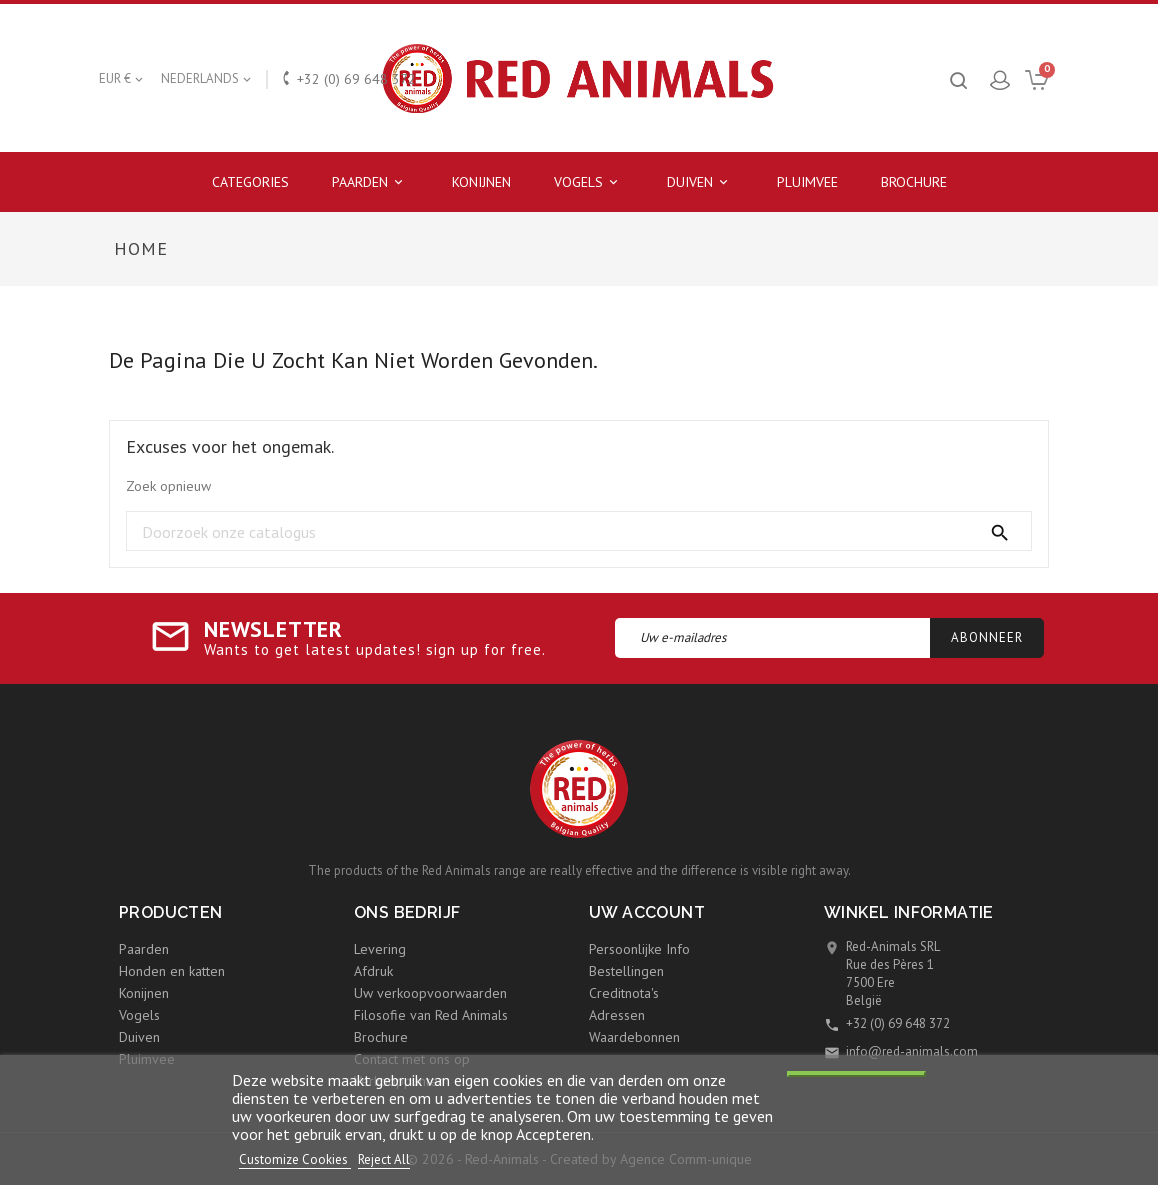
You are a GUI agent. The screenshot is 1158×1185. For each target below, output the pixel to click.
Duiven (700, 182)
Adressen (617, 1015)
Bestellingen (626, 971)
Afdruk (373, 971)
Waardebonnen (634, 1037)
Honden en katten (172, 971)
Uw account (647, 912)
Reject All (384, 1159)
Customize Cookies (295, 1159)
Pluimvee (807, 182)
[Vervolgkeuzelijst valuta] (122, 79)
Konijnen (481, 182)
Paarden (370, 182)
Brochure (914, 182)
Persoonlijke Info (639, 949)
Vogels (589, 182)
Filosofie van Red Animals (431, 1015)
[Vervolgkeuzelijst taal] (207, 79)
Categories (250, 182)
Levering (380, 949)
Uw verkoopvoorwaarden (430, 993)
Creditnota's (624, 993)
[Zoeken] (579, 532)
